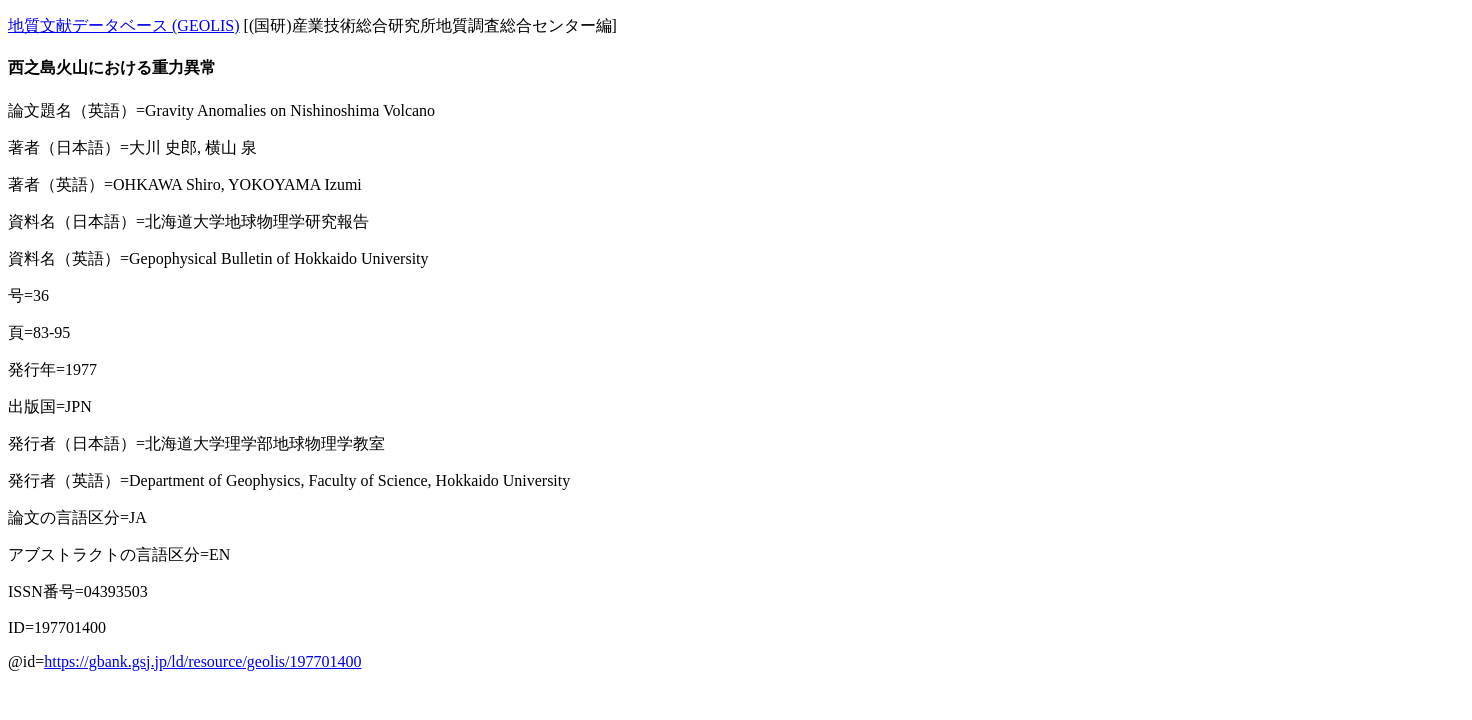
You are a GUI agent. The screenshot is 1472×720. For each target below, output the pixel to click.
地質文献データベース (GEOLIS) (124, 25)
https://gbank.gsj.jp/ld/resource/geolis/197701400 (202, 661)
